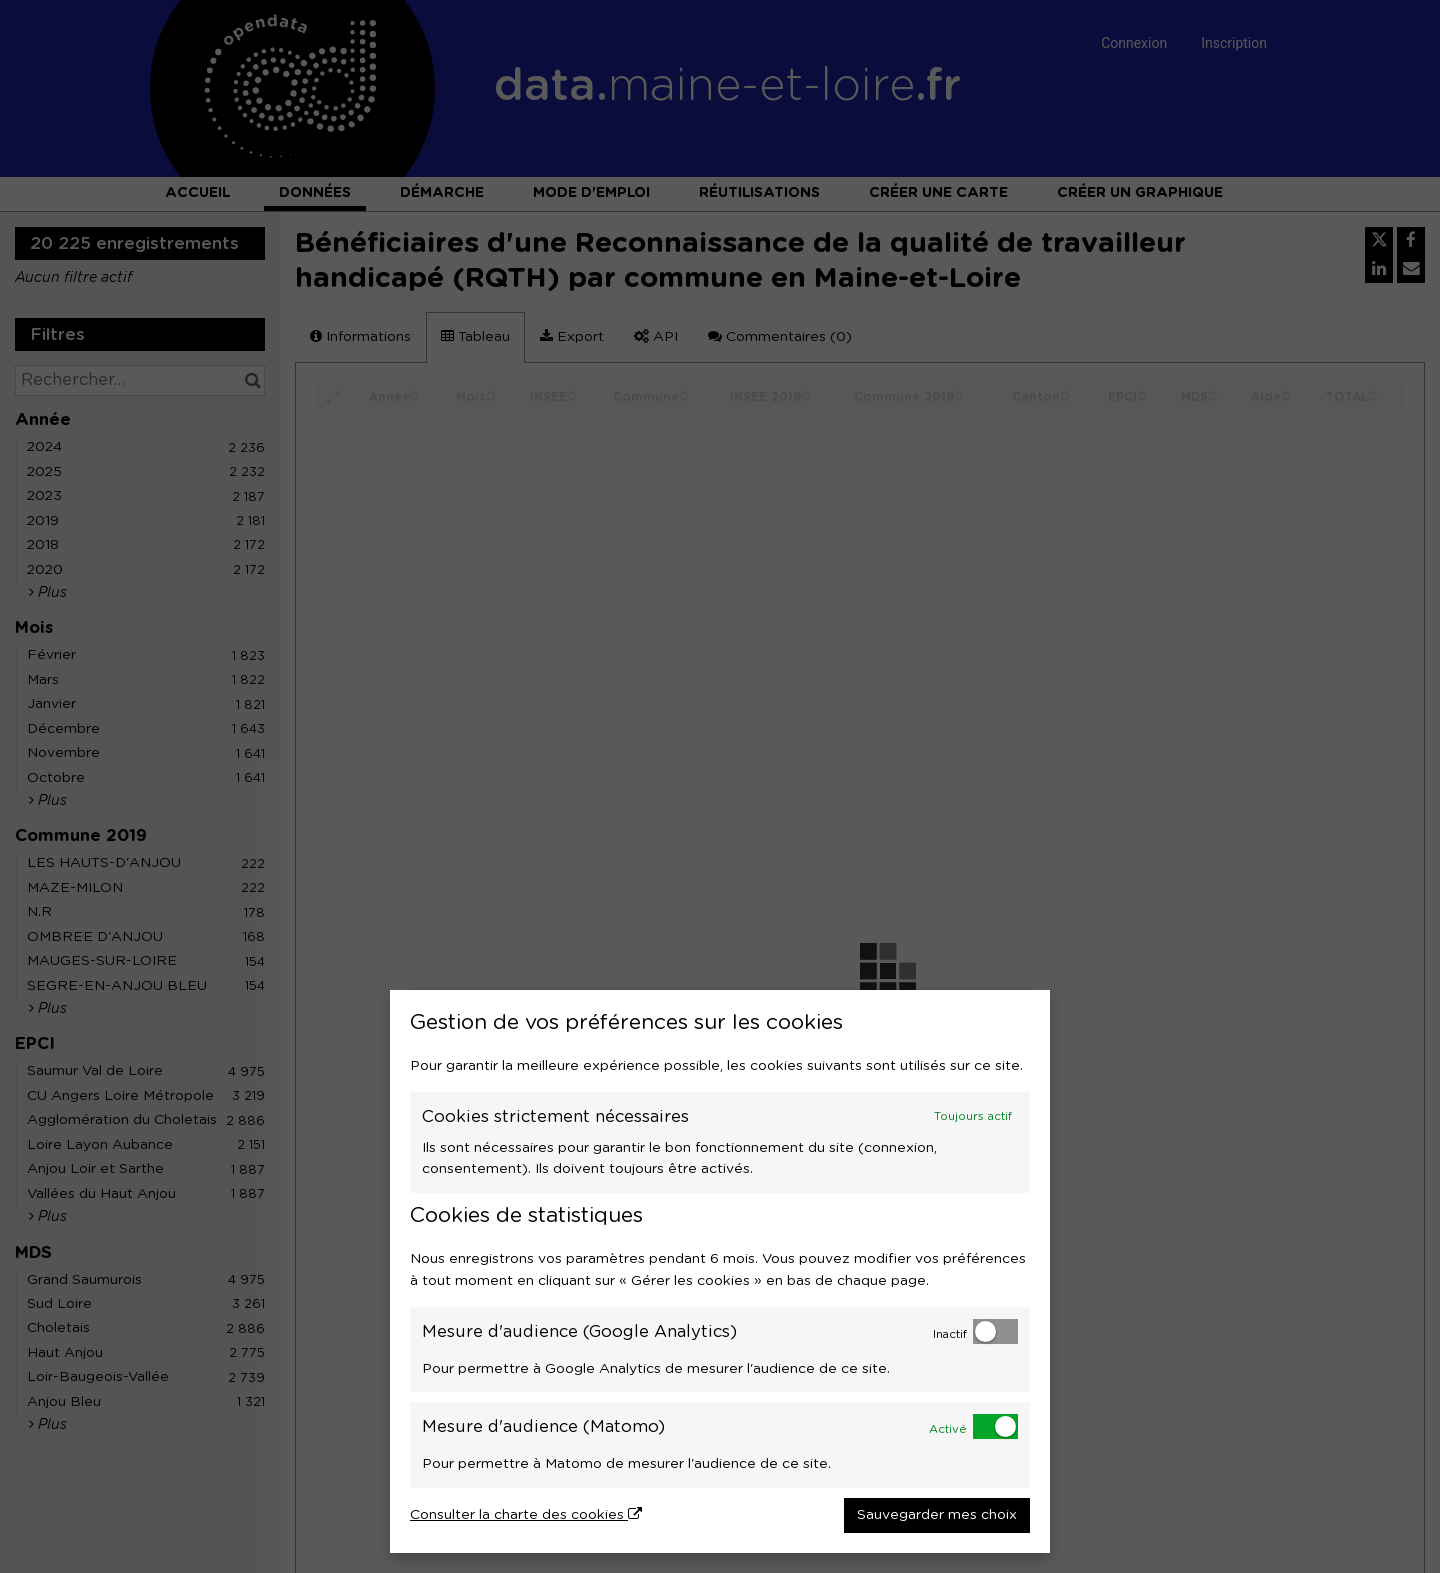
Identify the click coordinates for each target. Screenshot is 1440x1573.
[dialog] (720, 1271)
